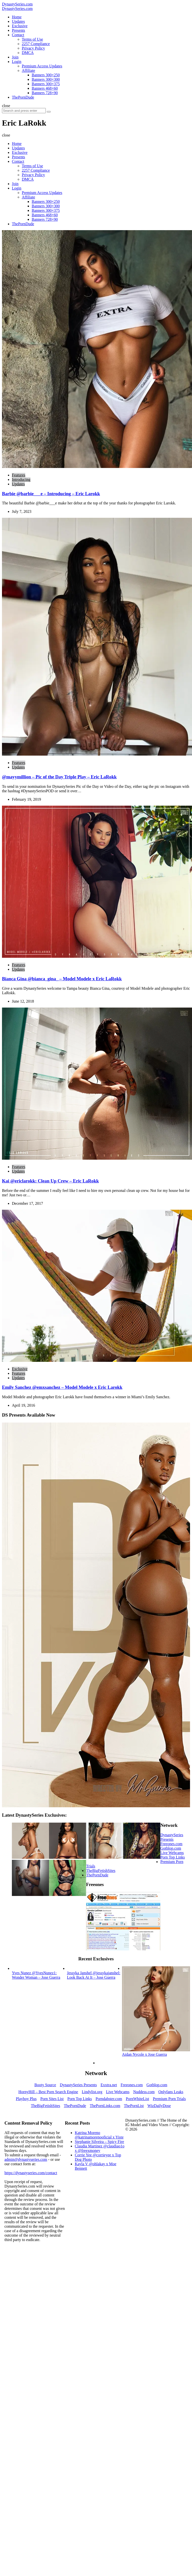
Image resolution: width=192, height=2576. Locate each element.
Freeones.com (171, 1844)
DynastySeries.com (17, 4)
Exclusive (19, 1369)
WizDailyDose (159, 2106)
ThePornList (134, 2106)
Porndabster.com (109, 2099)
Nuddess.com (144, 2092)
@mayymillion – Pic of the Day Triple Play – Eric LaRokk (59, 776)
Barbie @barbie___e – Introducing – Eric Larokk (51, 493)
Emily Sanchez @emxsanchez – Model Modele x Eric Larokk (62, 1387)
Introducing (21, 479)
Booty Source (45, 2085)
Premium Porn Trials (169, 2099)
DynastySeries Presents (171, 1837)
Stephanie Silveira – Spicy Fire (99, 2141)
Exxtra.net (108, 2085)
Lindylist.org (92, 2092)
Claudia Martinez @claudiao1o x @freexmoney (99, 2148)
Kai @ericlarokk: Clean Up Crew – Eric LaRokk (50, 1180)
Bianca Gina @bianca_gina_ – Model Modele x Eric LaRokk (62, 978)
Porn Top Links (172, 1857)
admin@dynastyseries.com (25, 2159)
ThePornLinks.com (105, 2106)
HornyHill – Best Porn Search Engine (48, 2092)
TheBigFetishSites (100, 1870)
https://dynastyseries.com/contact (30, 2173)
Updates (18, 484)
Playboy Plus (26, 2099)
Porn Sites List (52, 2099)
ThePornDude (97, 1875)
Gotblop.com (170, 1848)
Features (18, 475)
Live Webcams (172, 1853)
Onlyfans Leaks (170, 2092)
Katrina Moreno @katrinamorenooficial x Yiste (99, 2135)
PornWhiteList (137, 2099)
